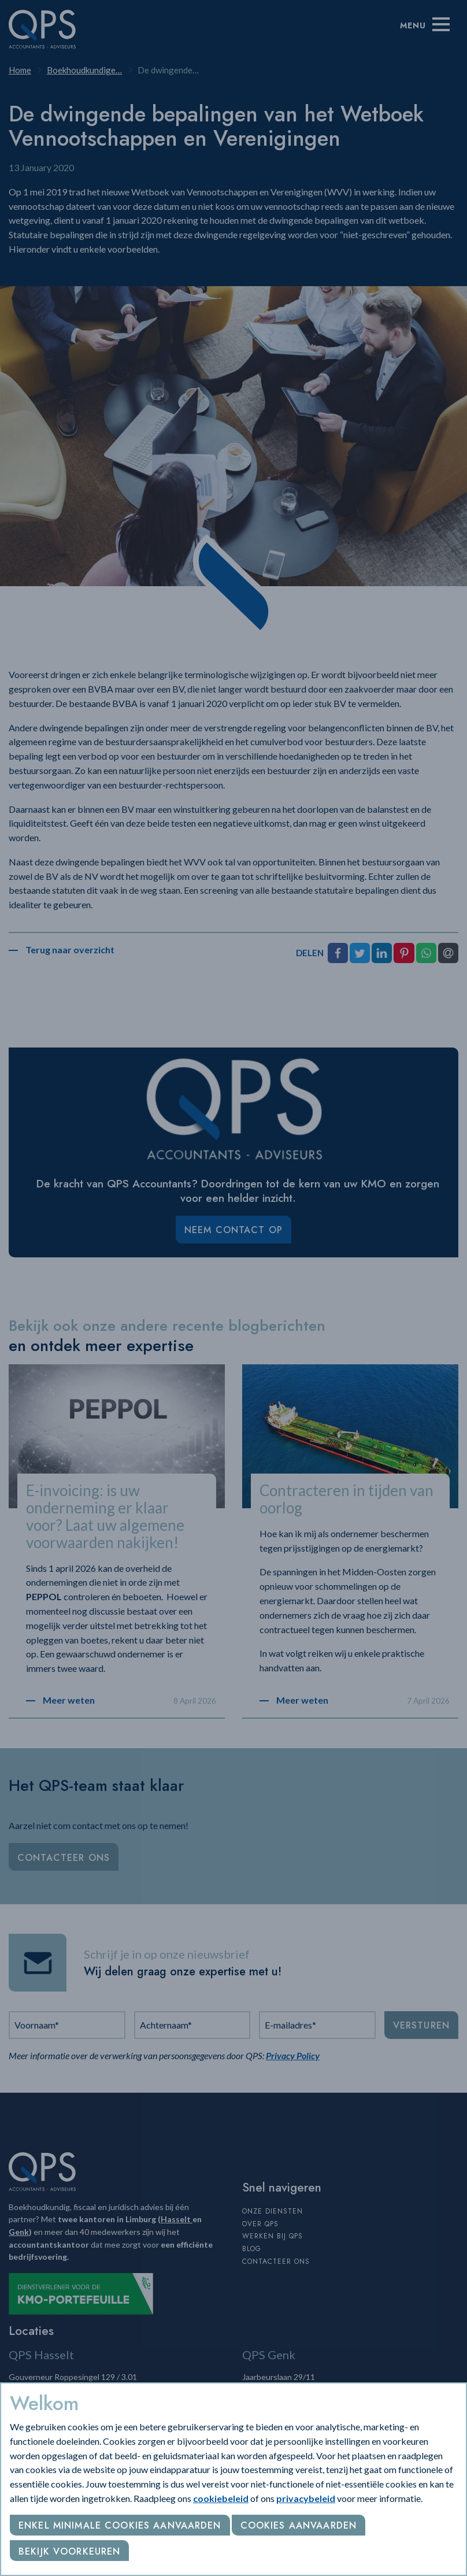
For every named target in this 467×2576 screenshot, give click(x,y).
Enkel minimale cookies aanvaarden (119, 2525)
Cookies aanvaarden (298, 2525)
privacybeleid (305, 2498)
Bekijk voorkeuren (69, 2551)
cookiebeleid (221, 2498)
